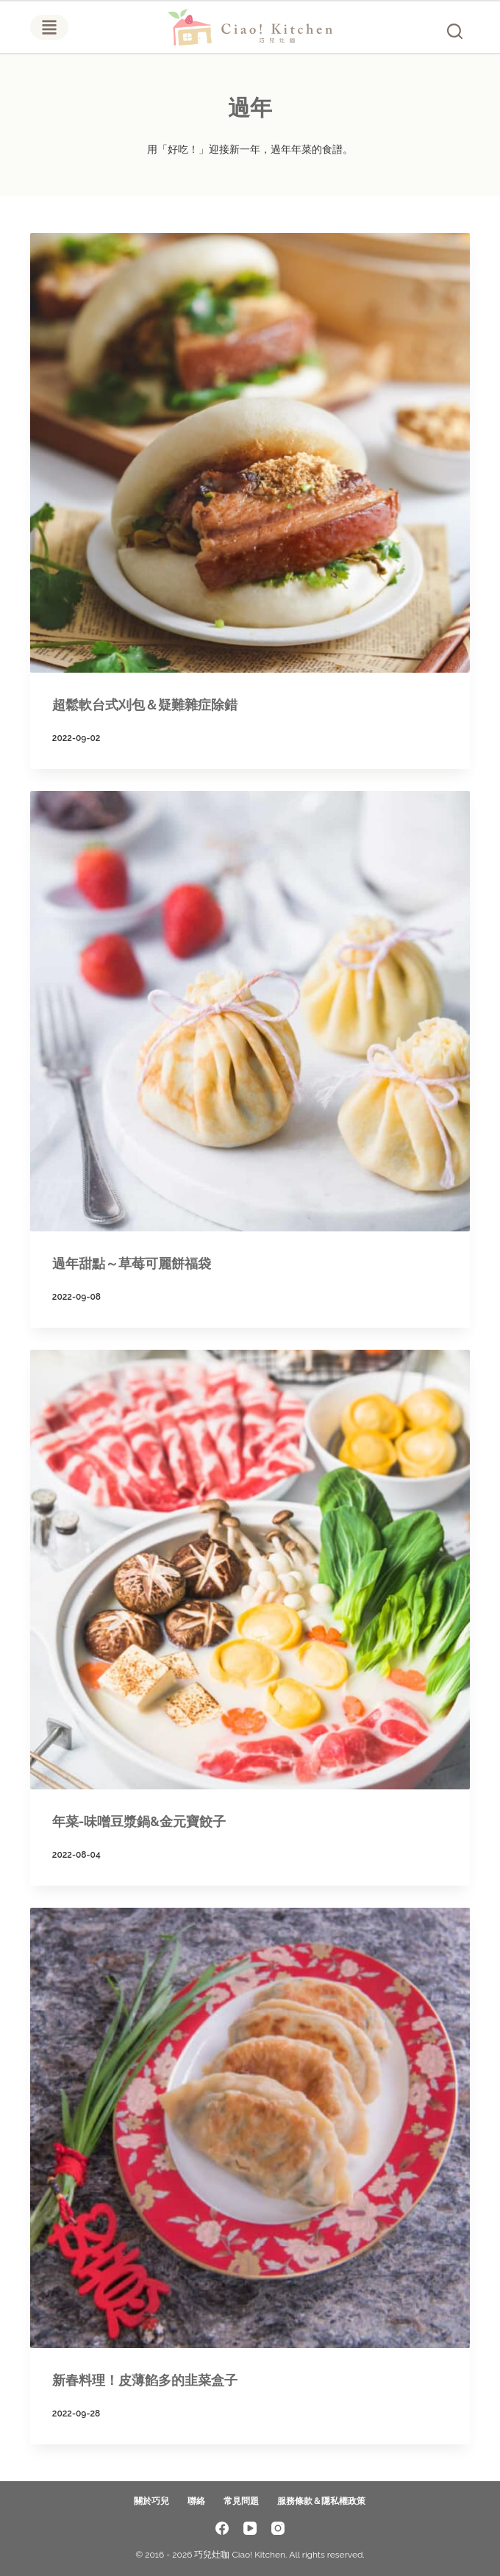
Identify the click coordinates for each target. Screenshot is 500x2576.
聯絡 (196, 2501)
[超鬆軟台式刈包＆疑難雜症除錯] (250, 453)
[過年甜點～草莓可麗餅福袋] (250, 1011)
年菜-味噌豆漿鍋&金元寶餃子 (139, 1821)
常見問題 (241, 2501)
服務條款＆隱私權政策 (321, 2501)
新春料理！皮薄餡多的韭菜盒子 (145, 2380)
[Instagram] (278, 2528)
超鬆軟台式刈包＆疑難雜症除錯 (145, 704)
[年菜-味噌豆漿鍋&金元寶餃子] (250, 1569)
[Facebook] (222, 2528)
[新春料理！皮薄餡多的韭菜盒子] (250, 2127)
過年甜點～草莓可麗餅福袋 (131, 1263)
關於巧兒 (151, 2501)
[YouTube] (250, 2528)
